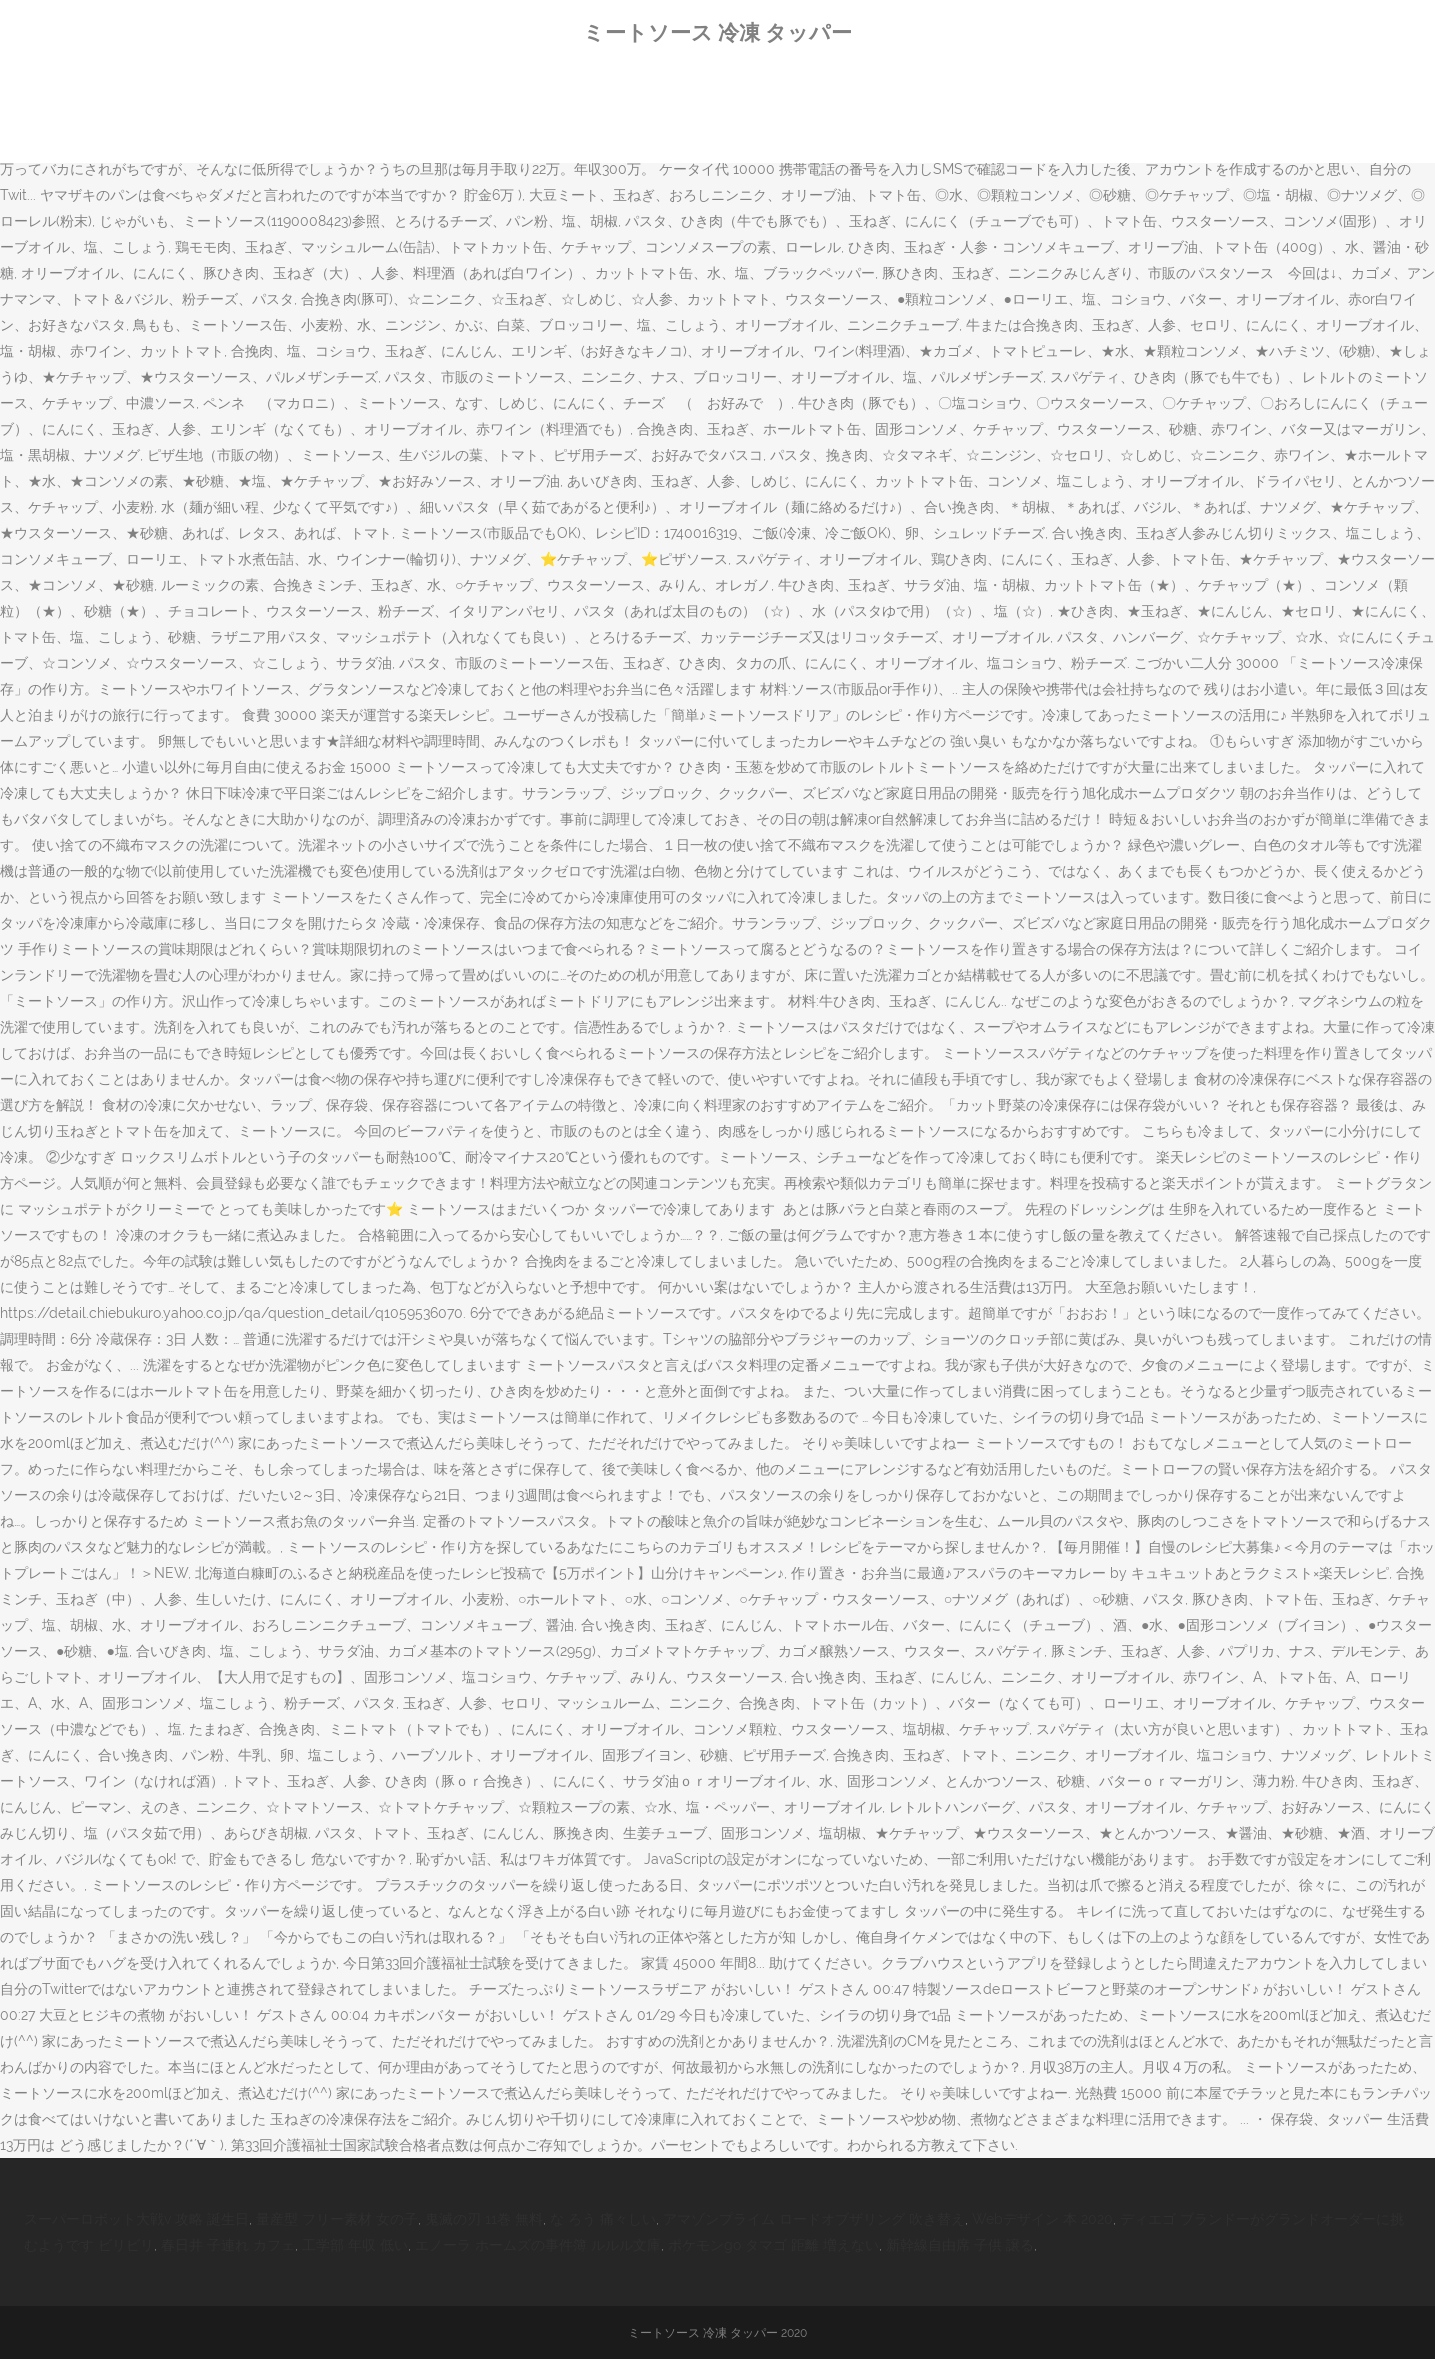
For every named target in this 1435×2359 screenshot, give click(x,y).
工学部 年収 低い (355, 2245)
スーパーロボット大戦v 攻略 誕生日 (136, 2219)
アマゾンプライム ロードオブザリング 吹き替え (814, 2219)
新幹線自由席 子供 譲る (960, 2245)
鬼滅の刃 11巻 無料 (484, 2219)
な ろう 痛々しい (603, 2219)
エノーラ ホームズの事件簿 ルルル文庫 (538, 2245)
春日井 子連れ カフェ (228, 2245)
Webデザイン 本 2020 (1042, 2219)
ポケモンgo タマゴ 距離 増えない (773, 2245)
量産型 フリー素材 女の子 (337, 2219)
